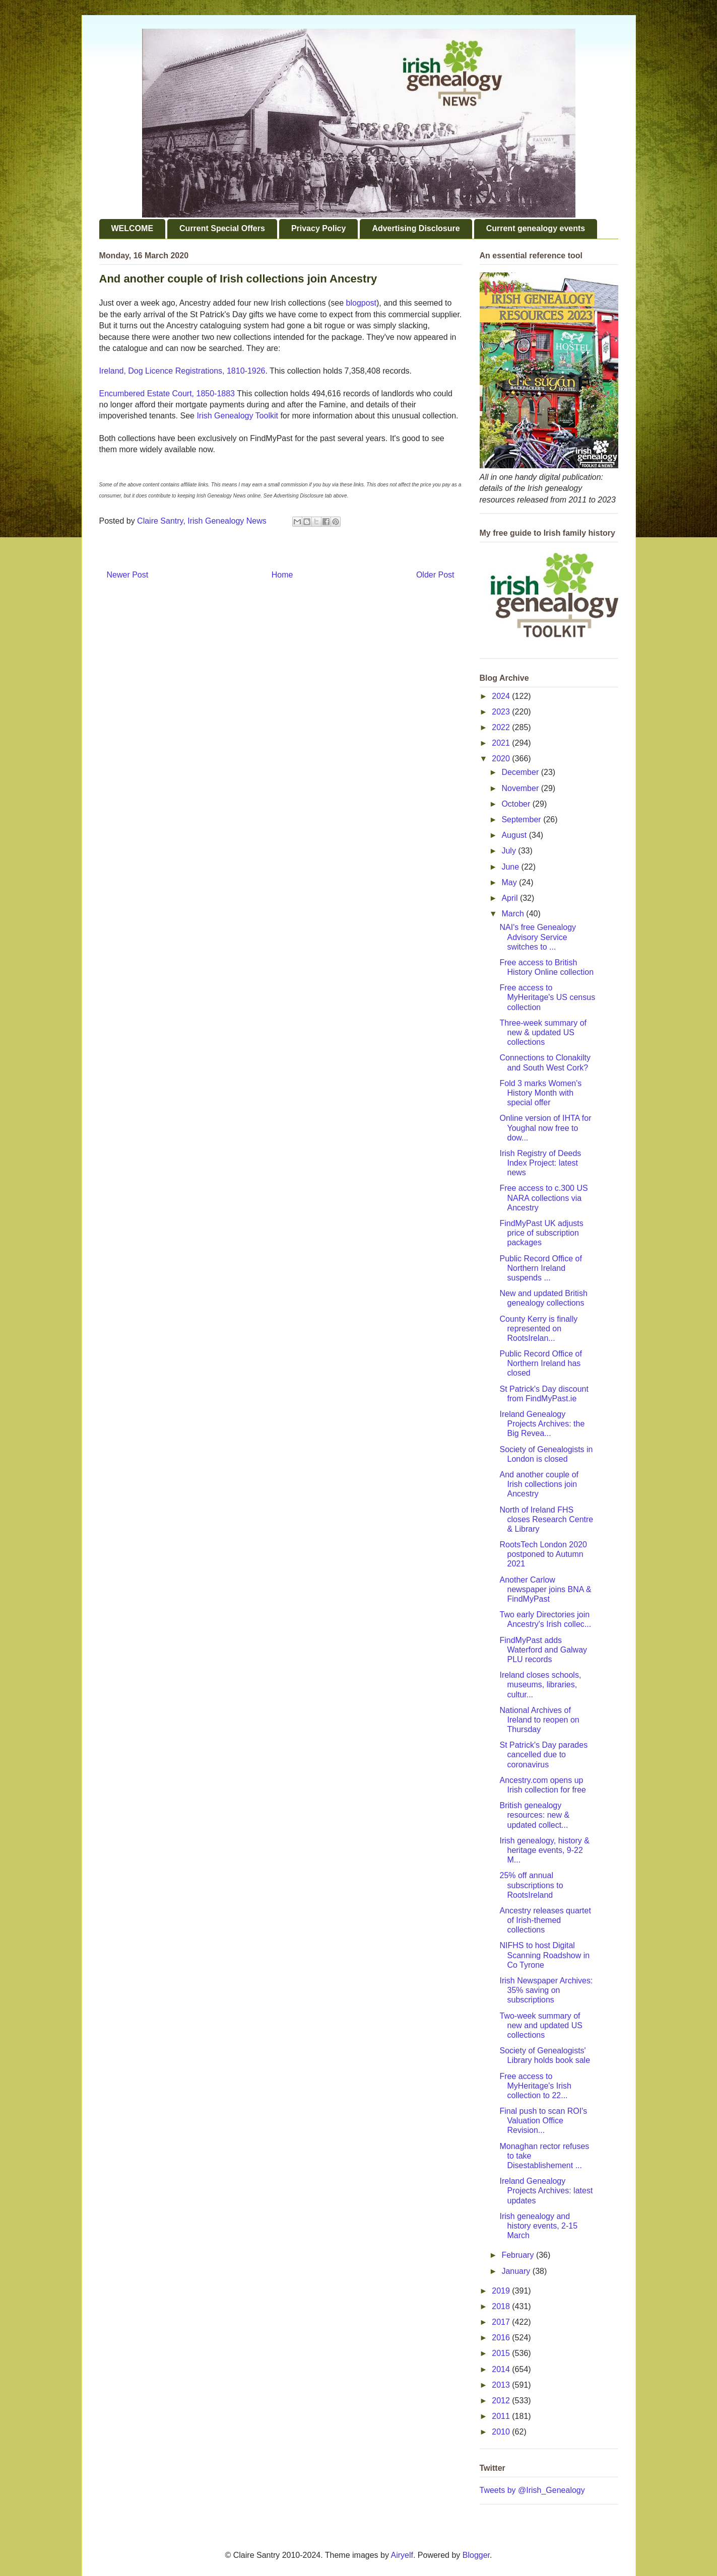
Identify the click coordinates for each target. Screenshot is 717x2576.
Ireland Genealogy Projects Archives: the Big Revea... (541, 1424)
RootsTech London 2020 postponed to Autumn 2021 (542, 1554)
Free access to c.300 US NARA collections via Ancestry (543, 1197)
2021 (502, 743)
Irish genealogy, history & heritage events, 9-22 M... (544, 1850)
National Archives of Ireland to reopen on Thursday (539, 1720)
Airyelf (402, 2555)
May (510, 882)
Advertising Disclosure (416, 228)
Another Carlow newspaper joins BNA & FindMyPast (545, 1589)
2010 (502, 2431)
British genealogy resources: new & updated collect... (534, 1815)
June (511, 867)
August (515, 835)
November (521, 788)
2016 (502, 2337)
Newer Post (128, 574)
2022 (502, 727)
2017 (502, 2322)
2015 (502, 2353)
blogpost (361, 303)
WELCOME (132, 228)
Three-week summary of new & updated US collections (542, 1032)
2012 (502, 2400)
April (510, 898)
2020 (502, 758)
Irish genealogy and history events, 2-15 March (538, 2226)
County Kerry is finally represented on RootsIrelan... (538, 1328)
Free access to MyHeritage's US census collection (547, 997)
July (509, 850)
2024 (502, 696)
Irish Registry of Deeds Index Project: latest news (540, 1163)
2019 (502, 2290)
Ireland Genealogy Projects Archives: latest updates (546, 2190)
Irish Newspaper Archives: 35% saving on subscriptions (546, 1990)
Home (282, 574)
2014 (502, 2369)
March (513, 913)
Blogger (476, 2555)
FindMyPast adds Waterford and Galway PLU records (543, 1650)
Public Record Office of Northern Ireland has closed (540, 1363)
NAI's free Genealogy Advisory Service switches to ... (537, 937)
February (518, 2255)
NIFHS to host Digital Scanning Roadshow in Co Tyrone (544, 1955)
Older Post (435, 574)
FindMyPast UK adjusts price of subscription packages (541, 1233)
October (516, 804)
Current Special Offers (222, 228)
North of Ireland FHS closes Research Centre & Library (546, 1519)
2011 (502, 2416)
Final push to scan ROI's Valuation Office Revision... (543, 2120)
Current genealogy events (535, 228)
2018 (502, 2306)
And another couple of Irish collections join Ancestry (538, 1484)
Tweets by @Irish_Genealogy (532, 2490)
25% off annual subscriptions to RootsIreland (531, 1885)
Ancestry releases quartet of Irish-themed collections (545, 1920)
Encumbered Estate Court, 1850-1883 (167, 393)
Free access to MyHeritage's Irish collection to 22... (535, 2086)
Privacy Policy (318, 228)
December (521, 772)
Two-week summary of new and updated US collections (540, 2025)
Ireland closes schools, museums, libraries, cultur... (540, 1684)
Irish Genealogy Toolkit (237, 415)
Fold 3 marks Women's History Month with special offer (540, 1093)
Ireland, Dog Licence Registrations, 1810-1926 (182, 371)
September (522, 819)
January (516, 2271)
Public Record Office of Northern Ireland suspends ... (540, 1268)
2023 (502, 711)
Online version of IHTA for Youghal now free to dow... (545, 1127)
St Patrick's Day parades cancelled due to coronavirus (543, 1754)
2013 (502, 2385)
